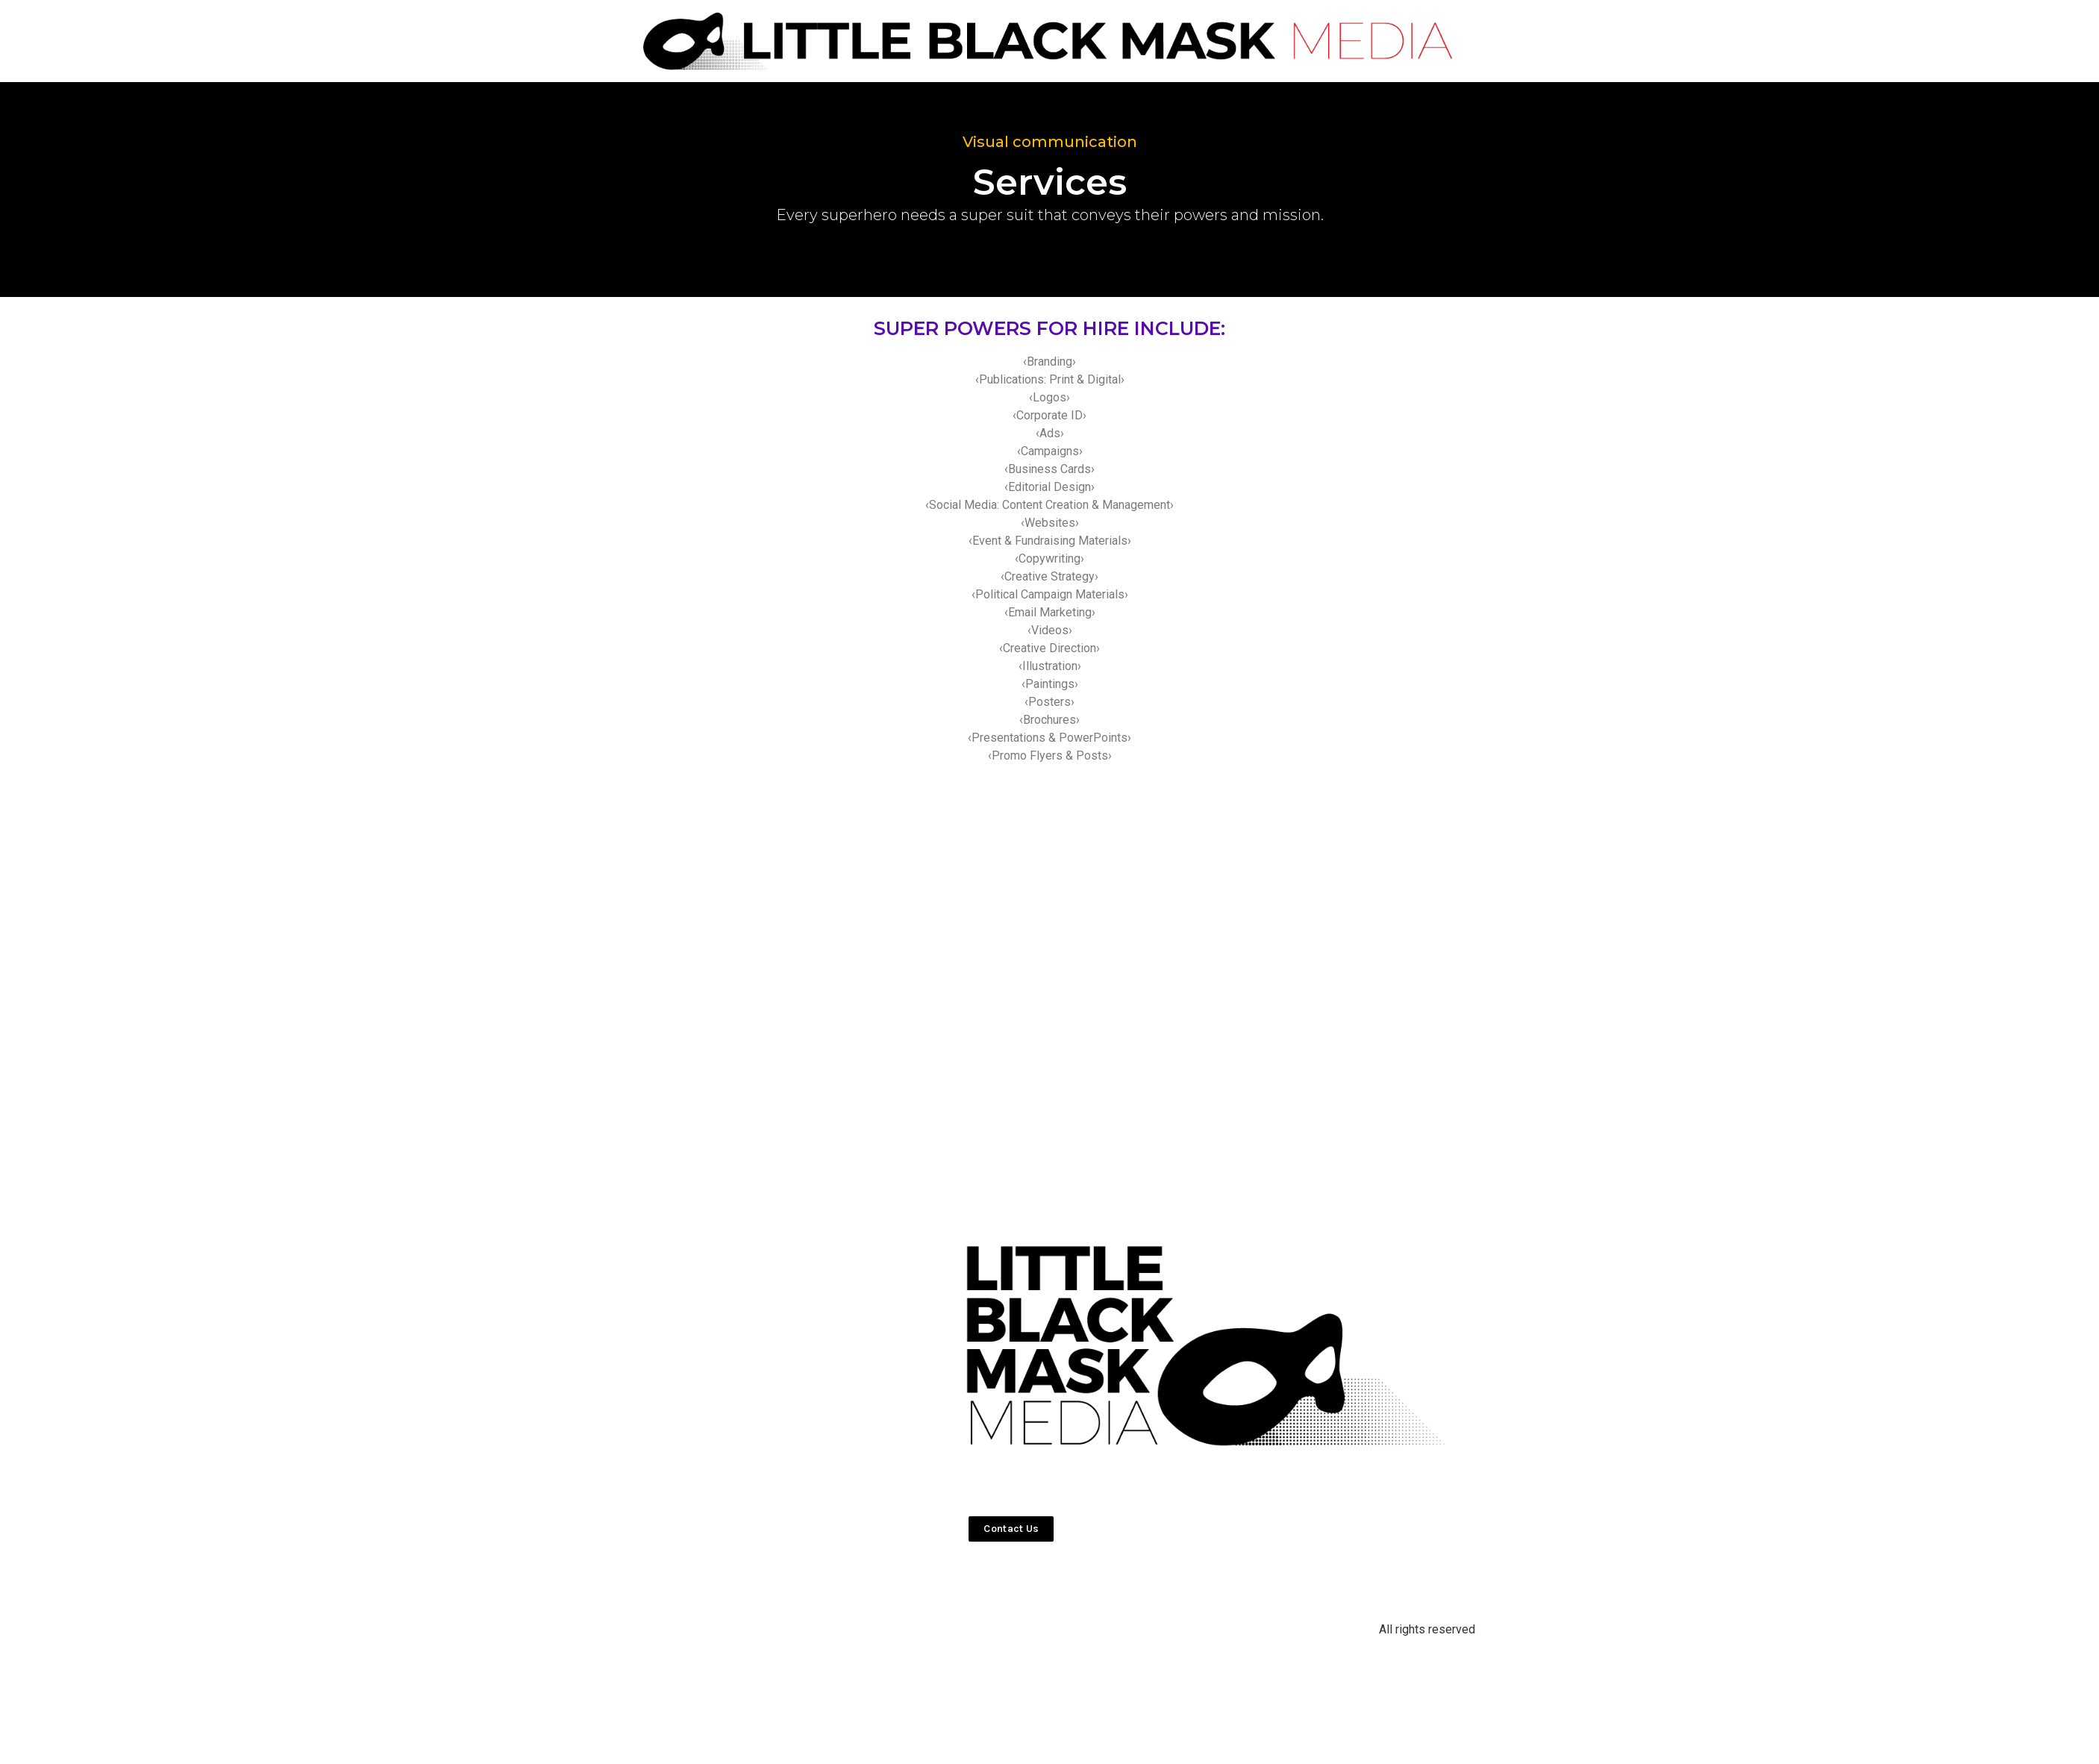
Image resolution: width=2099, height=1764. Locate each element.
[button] (1011, 1529)
